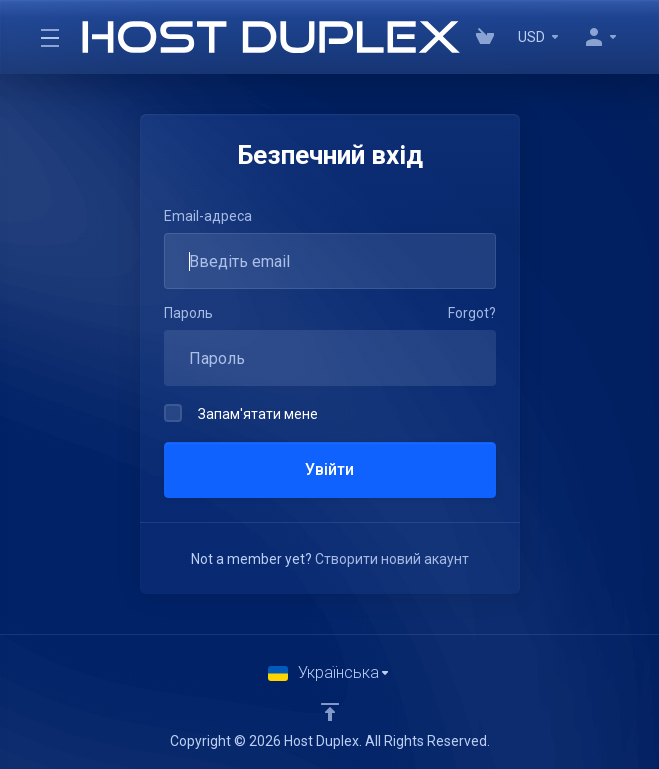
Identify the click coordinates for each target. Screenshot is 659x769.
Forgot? (472, 313)
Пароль (188, 313)
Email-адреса (208, 216)
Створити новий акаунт (392, 559)
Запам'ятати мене (241, 413)
